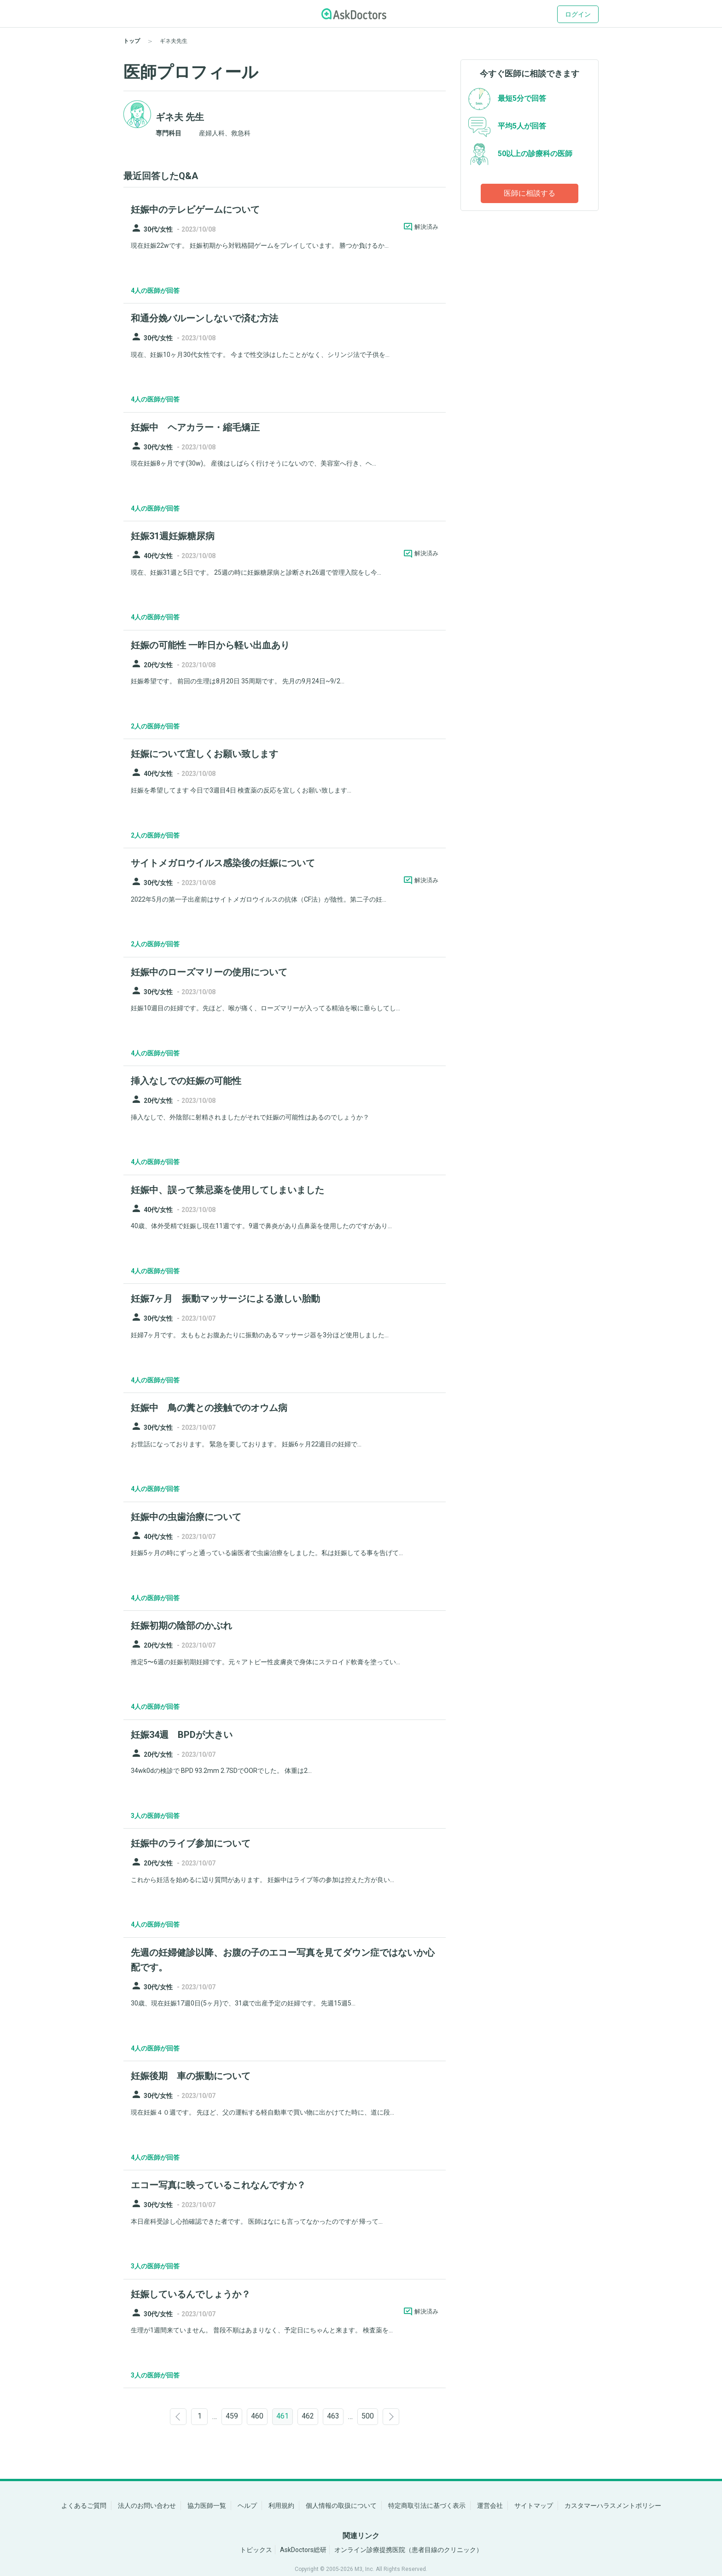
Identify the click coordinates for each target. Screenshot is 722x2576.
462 (308, 2416)
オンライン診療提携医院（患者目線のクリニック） (408, 2549)
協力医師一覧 (206, 2505)
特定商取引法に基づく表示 (427, 2505)
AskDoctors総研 (303, 2549)
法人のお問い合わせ (147, 2505)
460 (257, 2416)
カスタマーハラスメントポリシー (613, 2505)
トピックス (256, 2549)
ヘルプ (247, 2505)
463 (333, 2416)
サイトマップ (533, 2505)
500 (367, 2416)
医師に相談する (529, 193)
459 (232, 2416)
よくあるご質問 (83, 2505)
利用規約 (281, 2505)
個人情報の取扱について (341, 2505)
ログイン (578, 14)
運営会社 (490, 2505)
